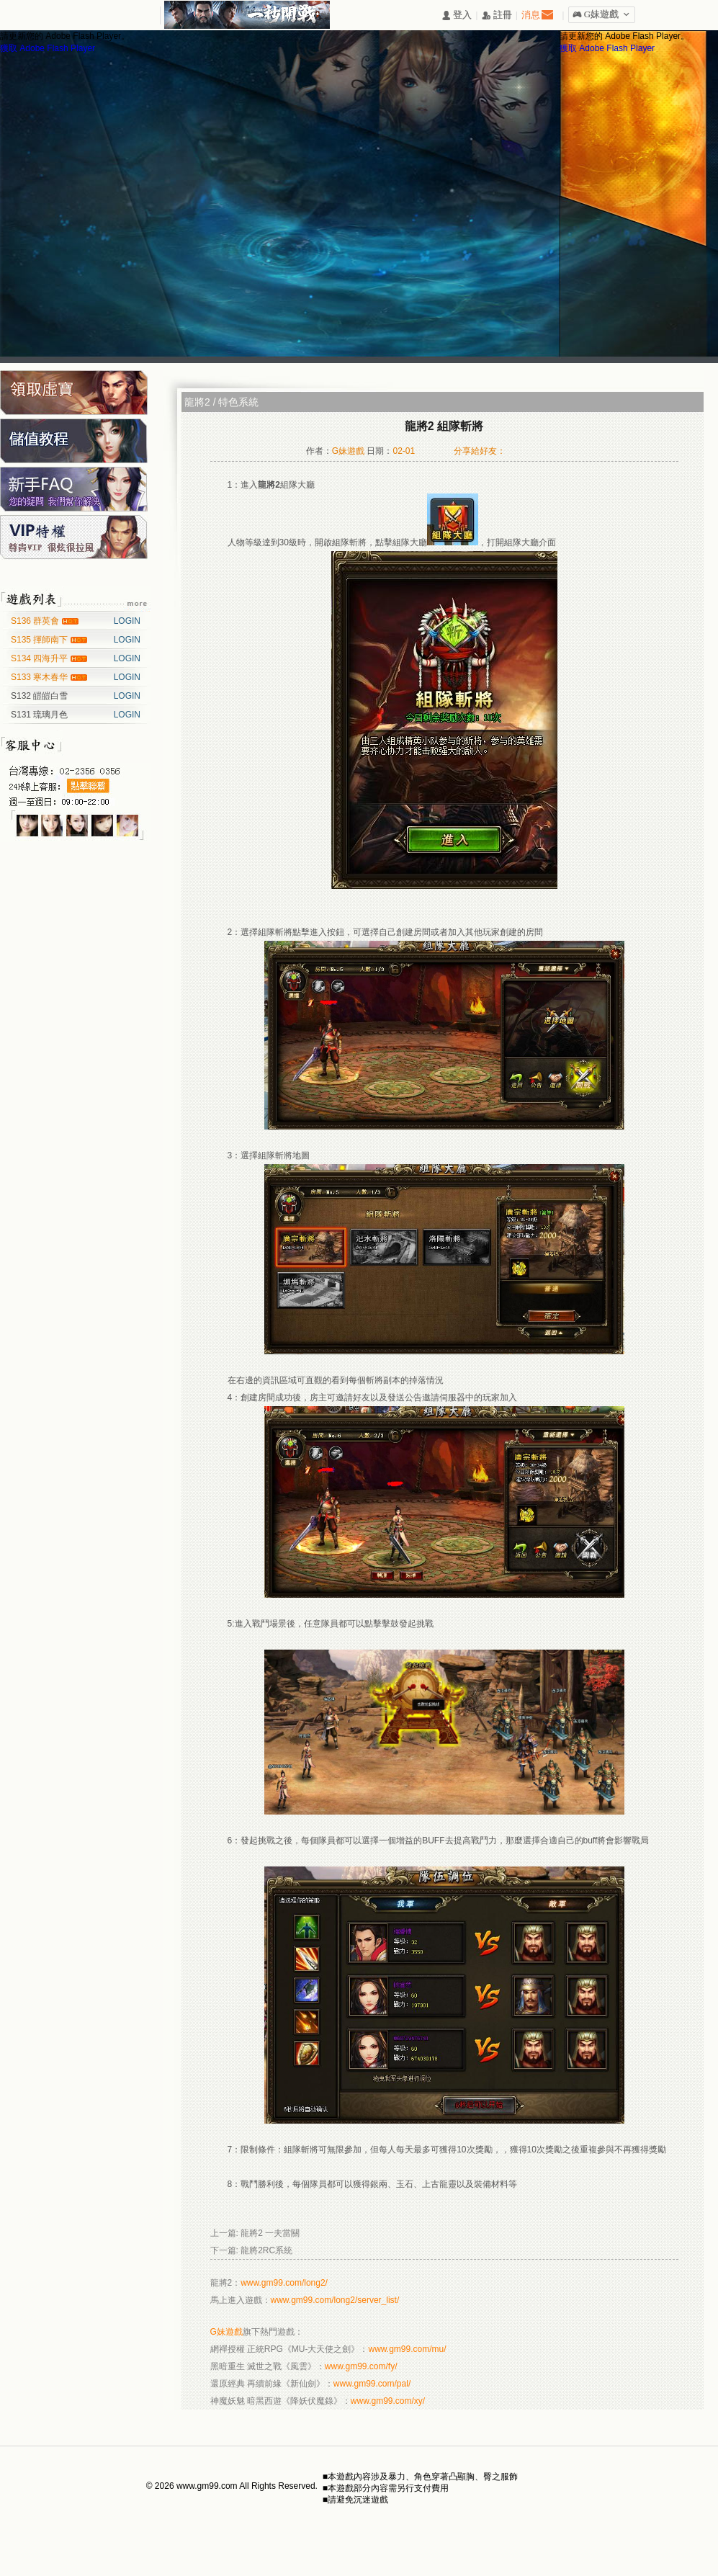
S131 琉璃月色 (39, 715)
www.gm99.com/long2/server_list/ (335, 2300)
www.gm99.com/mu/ (407, 2349)
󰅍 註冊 (497, 15)
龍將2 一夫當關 (270, 2233)
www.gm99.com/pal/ (371, 2384)
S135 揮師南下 (41, 640)
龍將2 (197, 402)
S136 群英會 (36, 621)
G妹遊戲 (226, 2332)
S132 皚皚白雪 (39, 696)
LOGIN (127, 621)
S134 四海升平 (41, 658)
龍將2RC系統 (266, 2250)
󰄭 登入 (456, 15)
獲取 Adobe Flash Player (47, 48)
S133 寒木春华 (41, 677)
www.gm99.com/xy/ (388, 2401)
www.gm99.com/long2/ (284, 2283)
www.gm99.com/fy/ (361, 2366)
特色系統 (238, 402)
